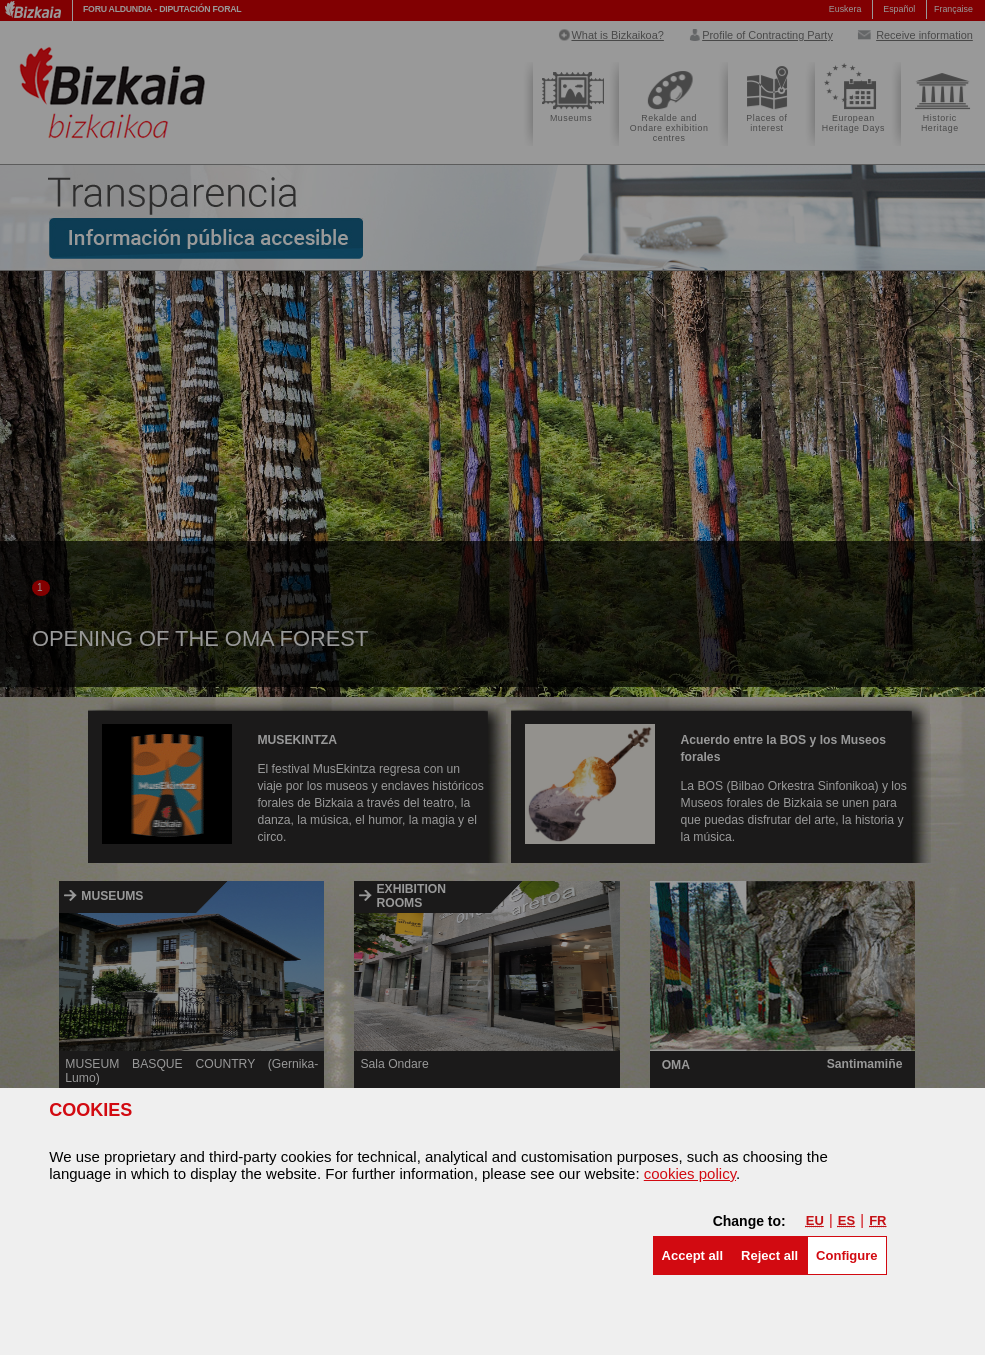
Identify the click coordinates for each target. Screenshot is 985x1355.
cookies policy (690, 1173)
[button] (692, 1255)
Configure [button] (846, 1255)
